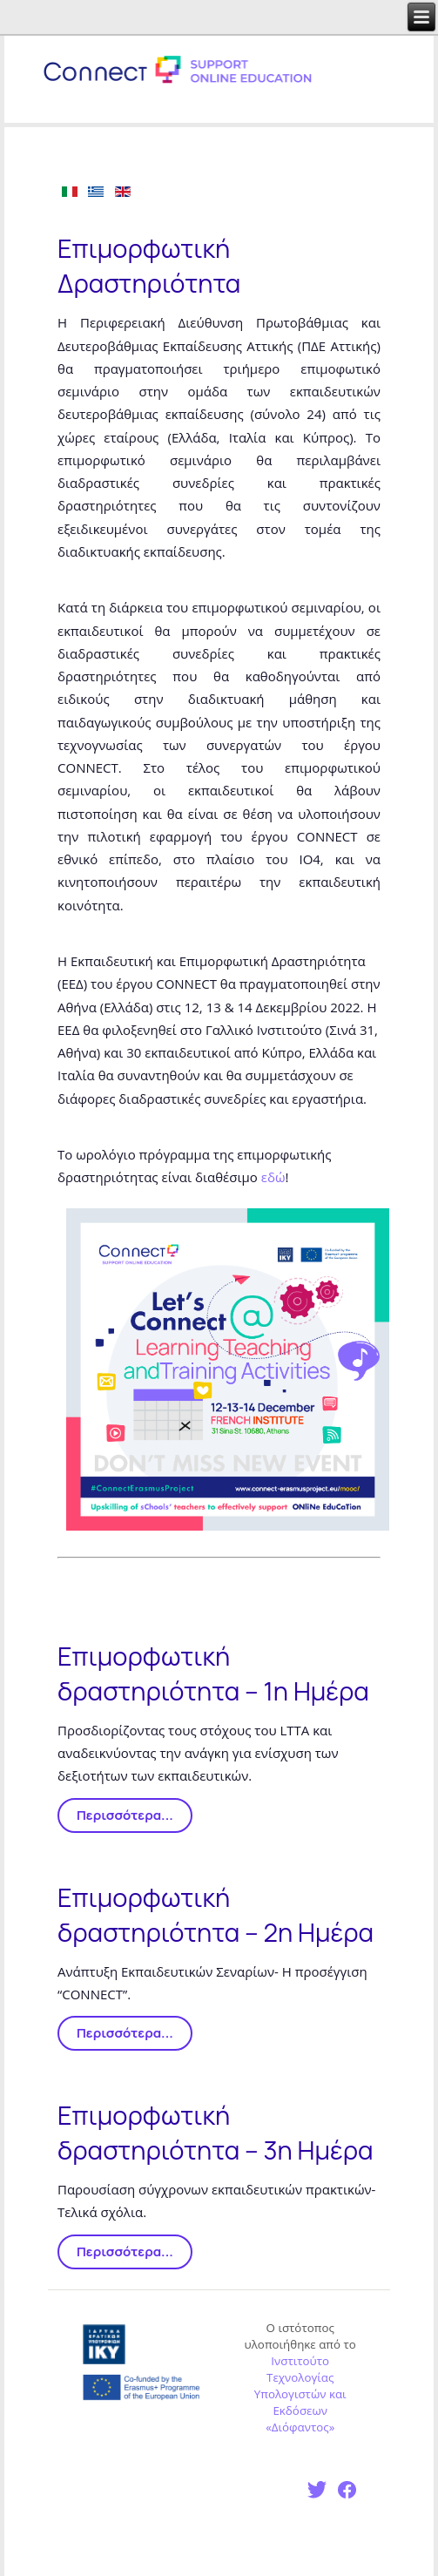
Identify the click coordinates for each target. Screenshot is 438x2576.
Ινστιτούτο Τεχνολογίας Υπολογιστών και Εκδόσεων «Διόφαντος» (300, 2394)
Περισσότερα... (125, 1815)
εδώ (273, 1177)
